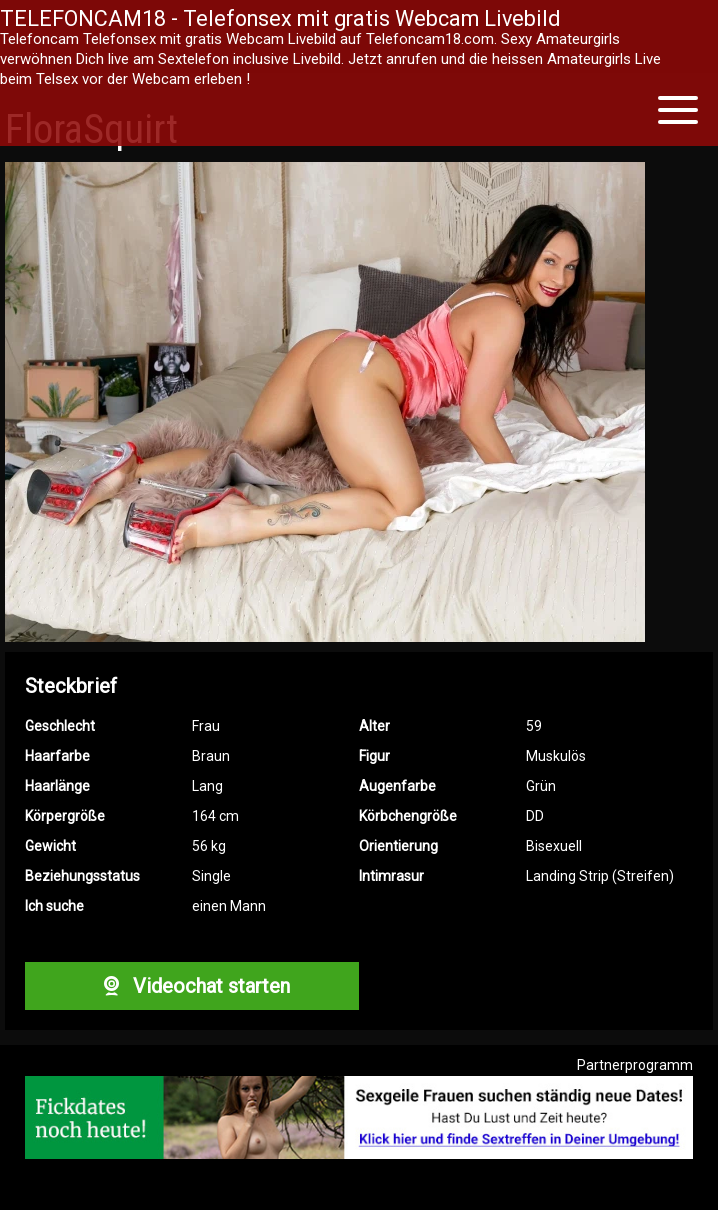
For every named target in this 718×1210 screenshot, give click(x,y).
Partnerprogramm (635, 1065)
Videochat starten (192, 986)
